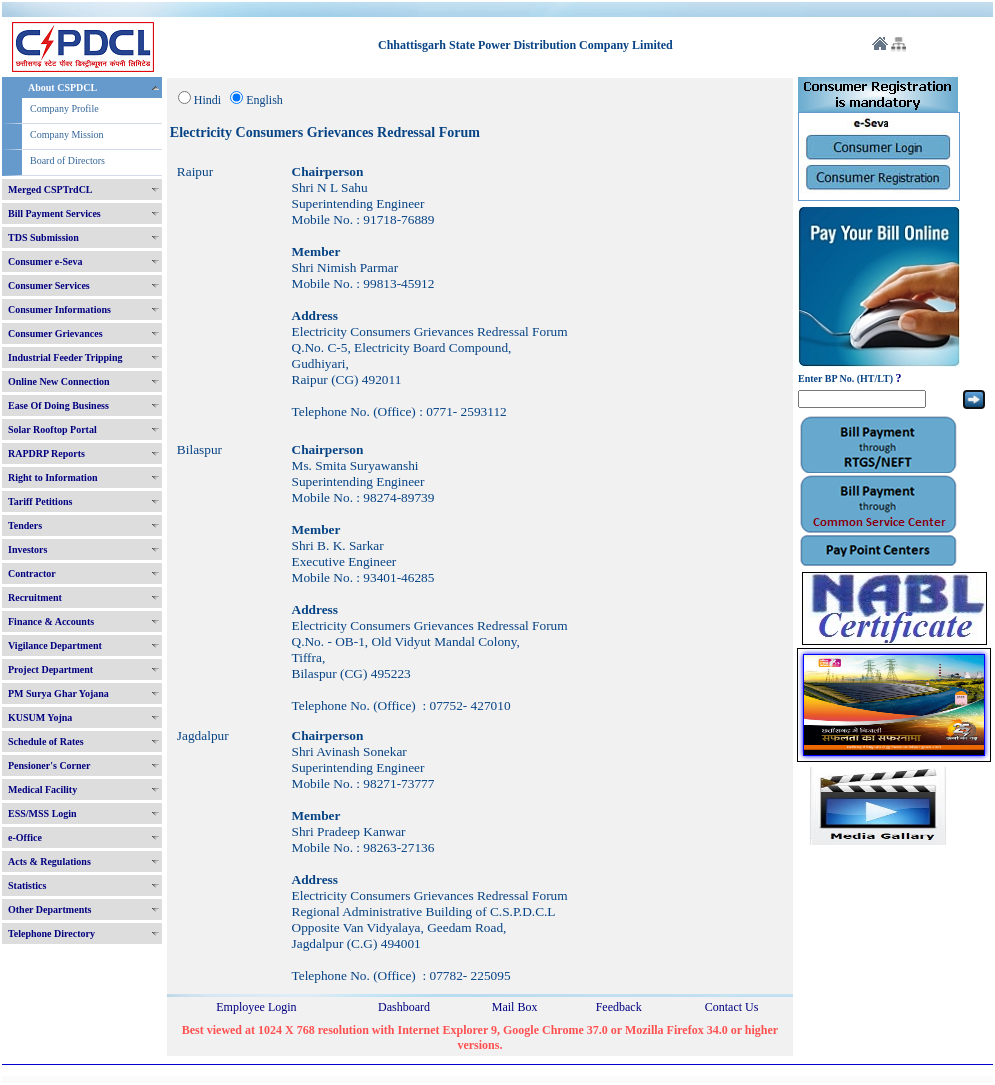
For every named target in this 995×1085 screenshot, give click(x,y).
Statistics (27, 885)
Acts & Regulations (49, 861)
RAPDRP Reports (46, 453)
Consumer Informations (59, 309)
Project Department (50, 669)
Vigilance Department (55, 645)
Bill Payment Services (54, 213)
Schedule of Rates (46, 741)
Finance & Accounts (51, 621)
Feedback (619, 1007)
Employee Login (256, 1007)
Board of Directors (67, 160)
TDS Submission (43, 237)
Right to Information (52, 477)
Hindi (207, 100)
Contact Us (732, 1007)
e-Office (25, 837)
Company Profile (64, 108)
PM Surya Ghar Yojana (58, 693)
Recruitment (35, 597)
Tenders (25, 525)
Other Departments (49, 909)
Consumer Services (49, 285)
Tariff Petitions (40, 501)
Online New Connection (59, 381)
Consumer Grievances (55, 333)
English (264, 100)
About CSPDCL (62, 87)
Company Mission (67, 134)
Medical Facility (42, 789)
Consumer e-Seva (45, 261)
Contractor (32, 573)
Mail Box (515, 1007)
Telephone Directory (51, 933)
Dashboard (404, 1007)
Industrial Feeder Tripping (65, 357)
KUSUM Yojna (40, 717)
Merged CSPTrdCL (50, 189)
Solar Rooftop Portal (52, 429)
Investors (27, 549)
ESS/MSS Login (42, 813)
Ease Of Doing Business (58, 405)
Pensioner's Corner (49, 765)
